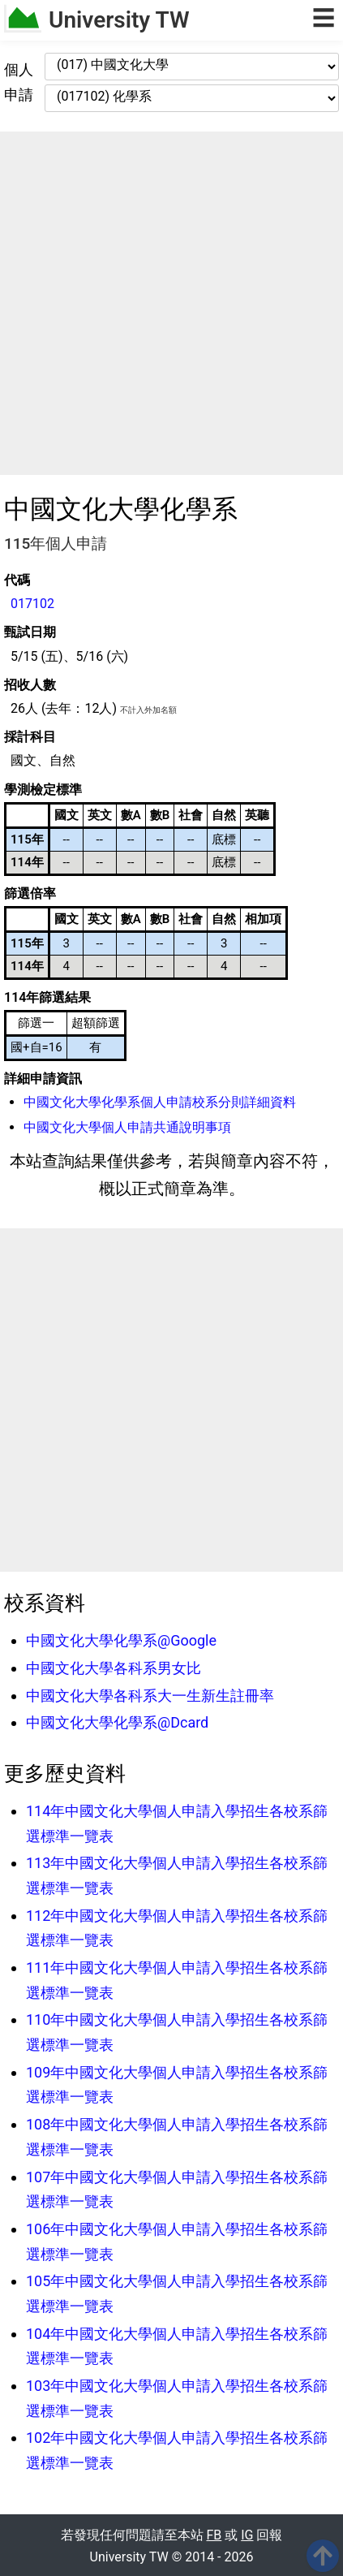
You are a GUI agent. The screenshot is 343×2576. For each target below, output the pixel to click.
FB (214, 2535)
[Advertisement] (171, 303)
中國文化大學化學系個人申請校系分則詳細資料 (160, 1102)
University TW (119, 19)
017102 (32, 603)
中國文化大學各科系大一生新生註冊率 (150, 1695)
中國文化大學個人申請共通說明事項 (127, 1127)
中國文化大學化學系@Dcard (117, 1722)
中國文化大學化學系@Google (121, 1640)
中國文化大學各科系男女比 (113, 1667)
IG (247, 2535)
